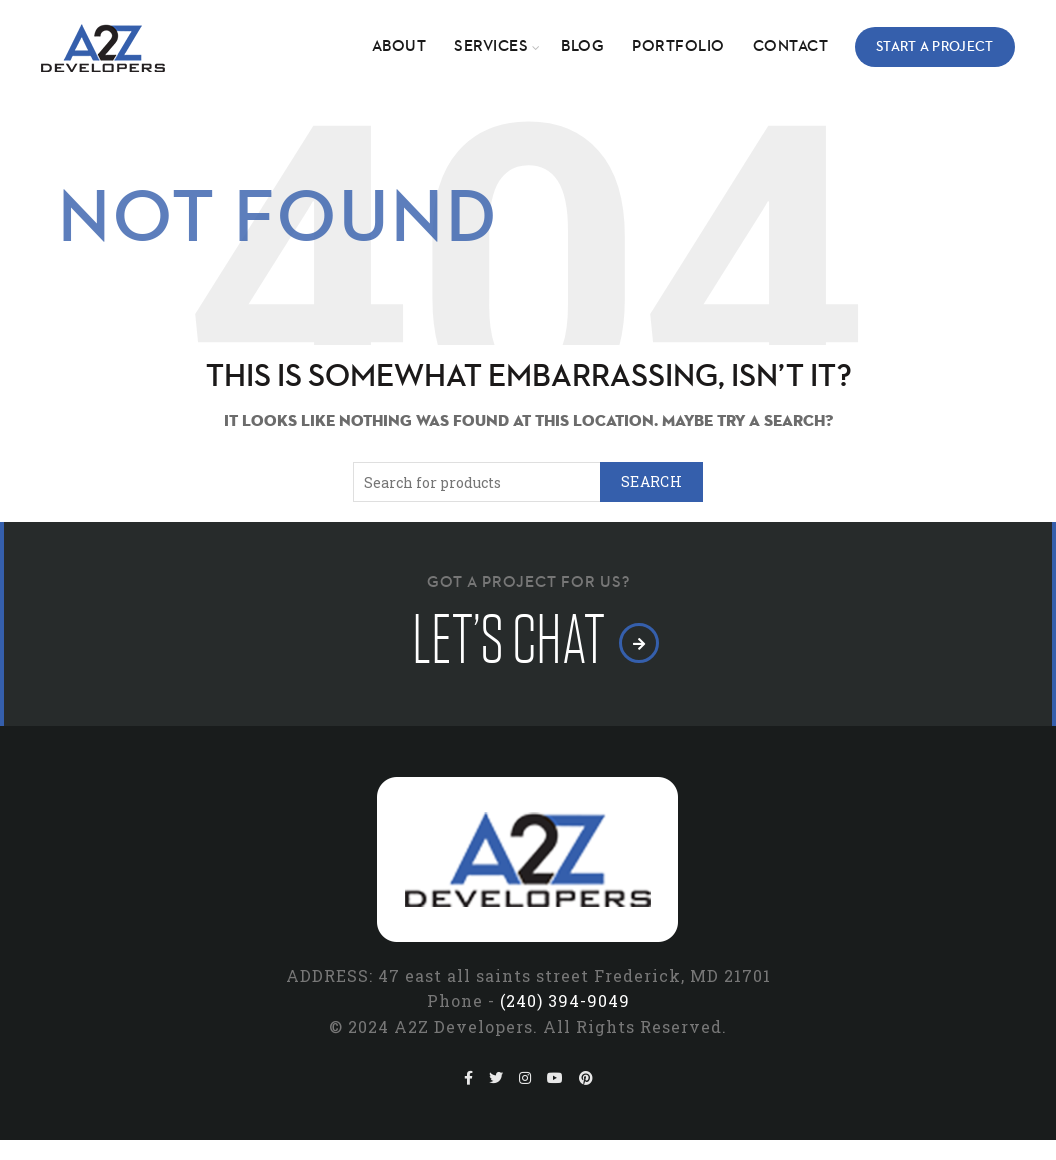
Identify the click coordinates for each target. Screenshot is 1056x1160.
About (399, 47)
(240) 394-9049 (565, 1000)
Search (651, 481)
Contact (791, 47)
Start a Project (935, 47)
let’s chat (528, 640)
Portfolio (678, 47)
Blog (582, 47)
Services (491, 47)
